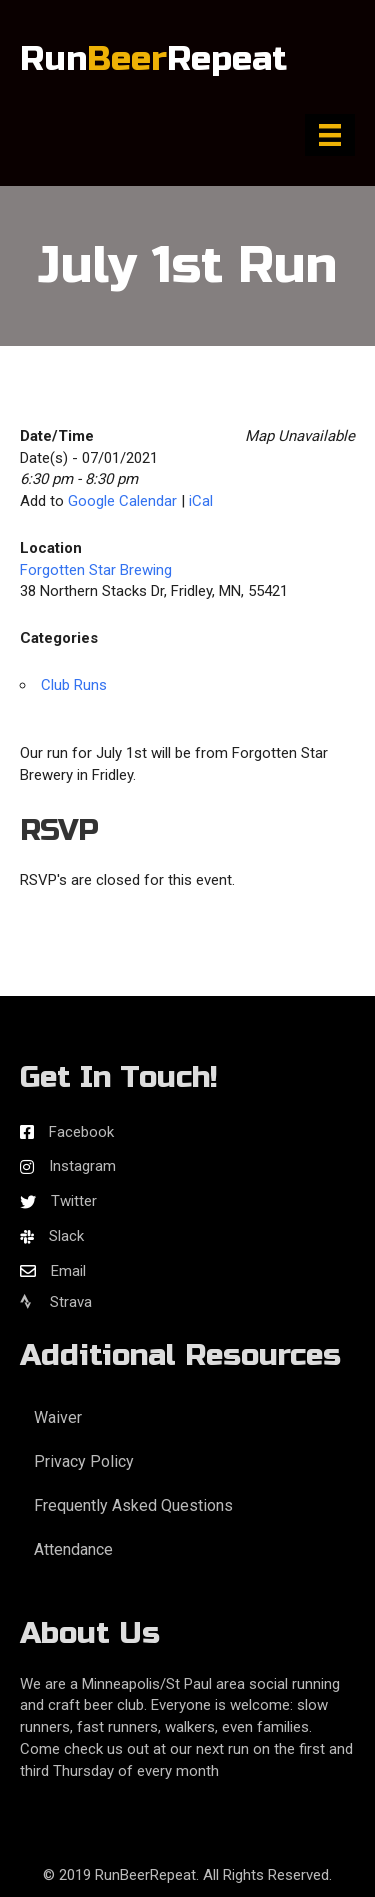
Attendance (73, 1549)
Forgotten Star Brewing (96, 570)
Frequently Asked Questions (133, 1505)
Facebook (81, 1132)
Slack (66, 1236)
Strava (56, 1302)
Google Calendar (122, 501)
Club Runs (74, 685)
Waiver (58, 1417)
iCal (201, 501)
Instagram (82, 1166)
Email (68, 1271)
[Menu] (330, 135)
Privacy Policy (84, 1461)
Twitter (74, 1201)
